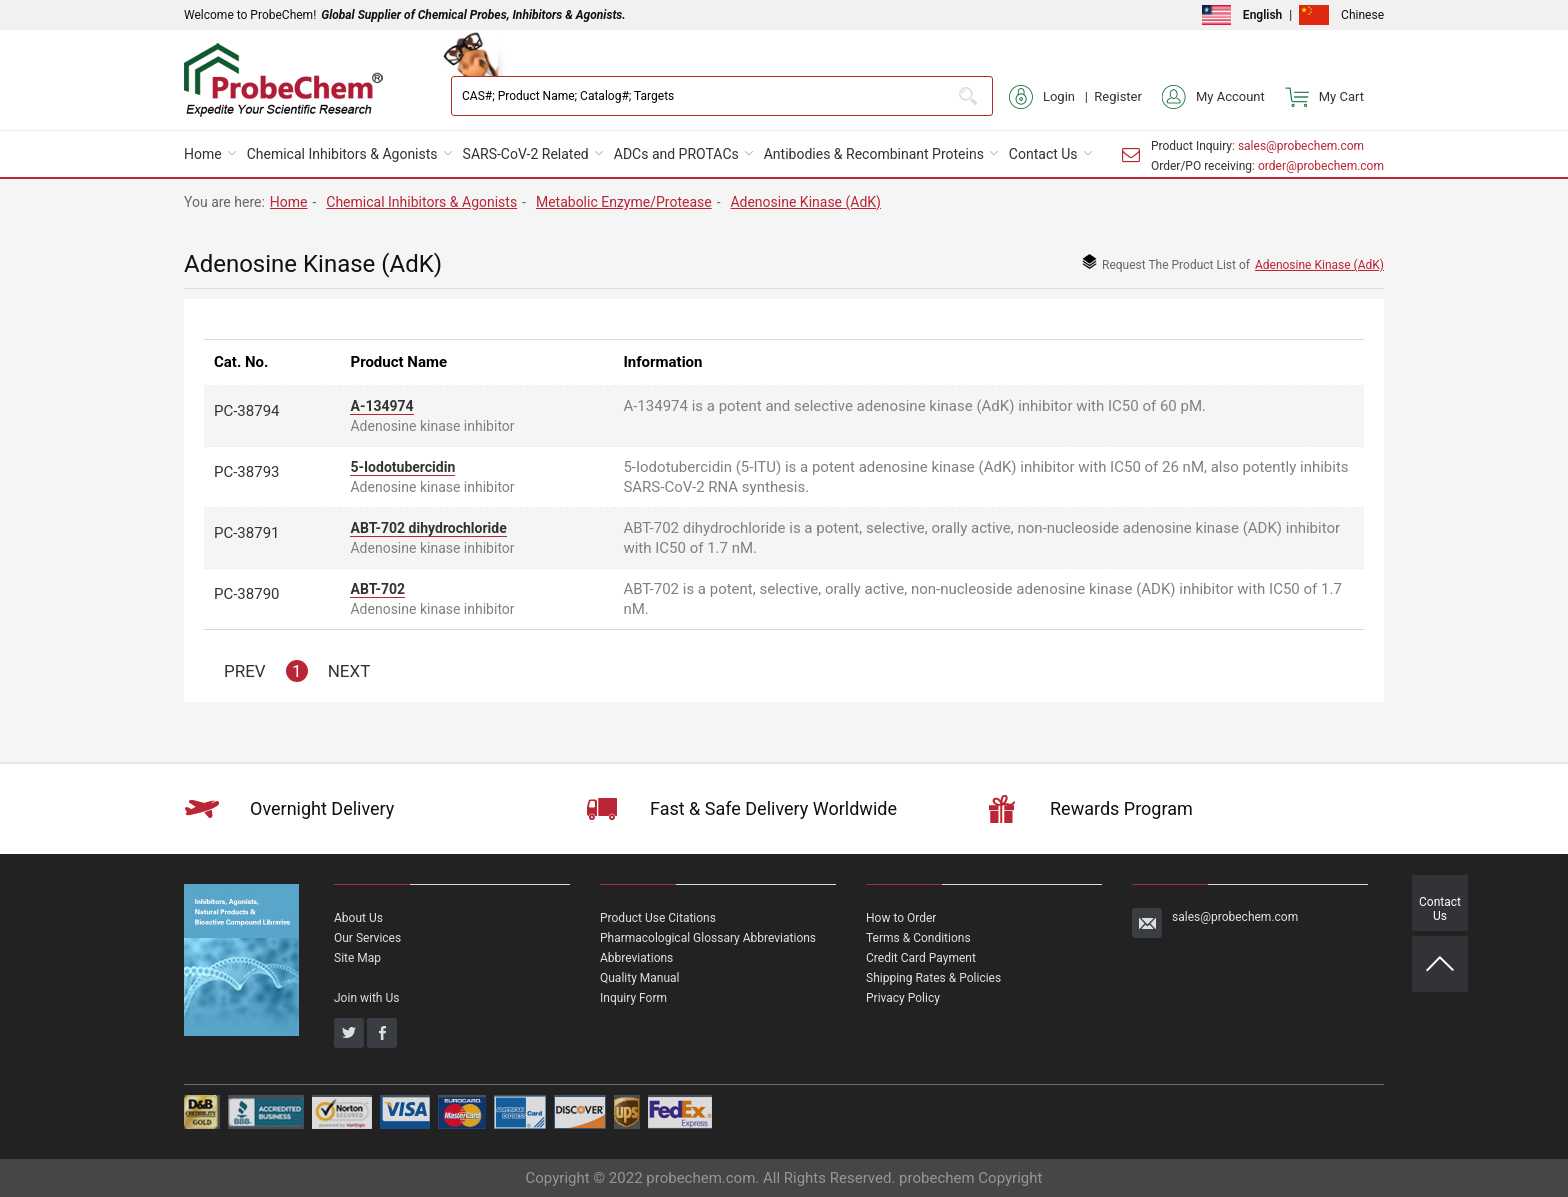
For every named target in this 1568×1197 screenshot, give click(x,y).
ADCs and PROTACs (676, 154)
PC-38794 (247, 411)
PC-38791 (247, 533)
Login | (1051, 97)
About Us (358, 918)
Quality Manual (640, 978)
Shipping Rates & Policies (933, 978)
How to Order (901, 918)
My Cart (1324, 97)
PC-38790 (247, 594)
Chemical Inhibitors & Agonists (342, 154)
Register (1118, 96)
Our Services (367, 938)
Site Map (357, 958)
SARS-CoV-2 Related (526, 154)
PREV (245, 671)
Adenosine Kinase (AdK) (805, 202)
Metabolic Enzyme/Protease (624, 202)
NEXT (349, 671)
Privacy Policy (903, 998)
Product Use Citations (658, 918)
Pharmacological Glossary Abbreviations (708, 938)
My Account (1213, 97)
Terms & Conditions (918, 938)
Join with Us (366, 998)
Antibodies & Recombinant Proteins (874, 154)
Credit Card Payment (921, 958)
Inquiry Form (633, 998)
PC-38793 (247, 472)
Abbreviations (636, 958)
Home (203, 154)
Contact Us (1043, 154)
